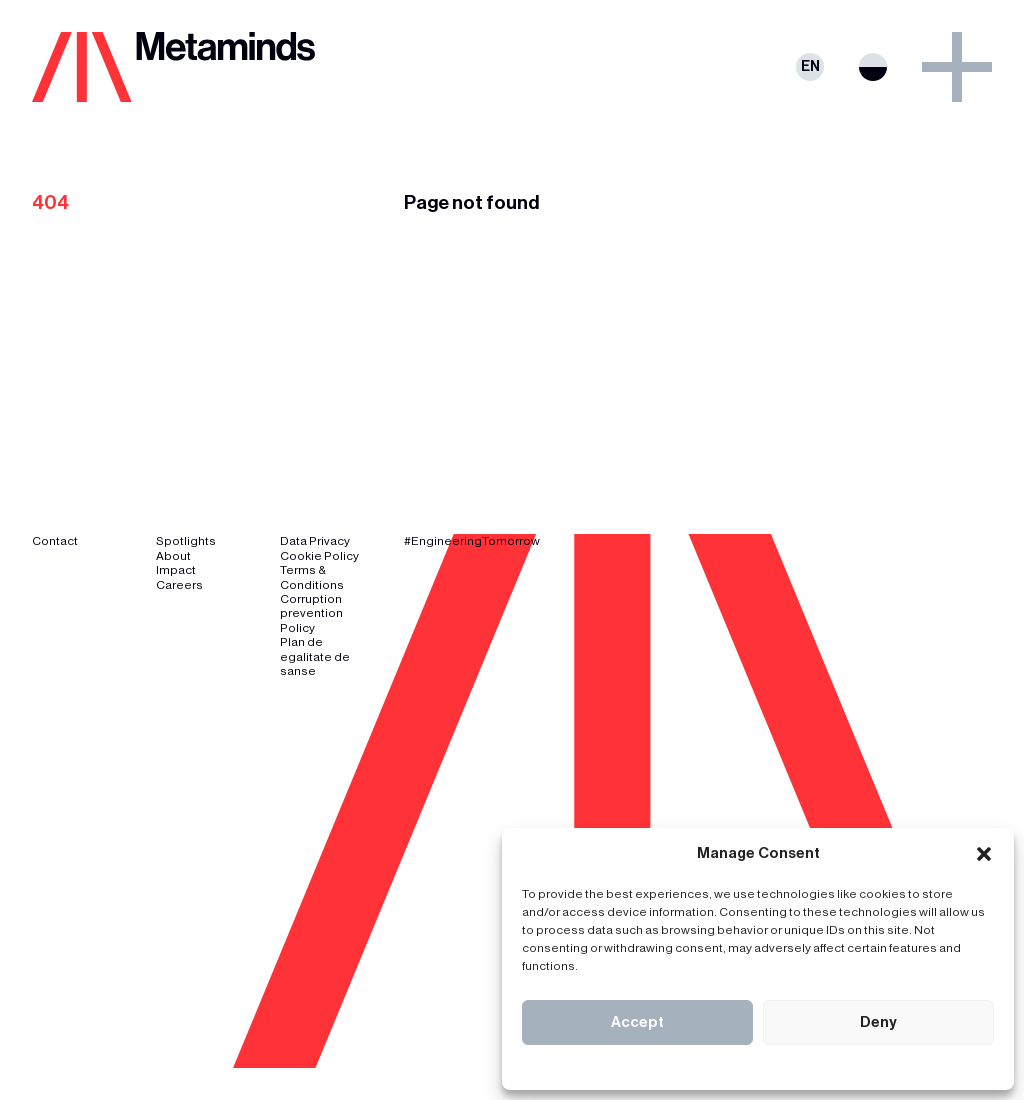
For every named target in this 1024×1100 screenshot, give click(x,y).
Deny (878, 1022)
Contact (55, 541)
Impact (176, 570)
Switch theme (873, 67)
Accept (637, 1022)
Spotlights (186, 541)
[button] (984, 854)
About (173, 556)
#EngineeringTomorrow (472, 541)
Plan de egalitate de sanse (315, 656)
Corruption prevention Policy (311, 613)
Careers (179, 585)
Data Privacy (315, 541)
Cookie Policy (319, 556)
